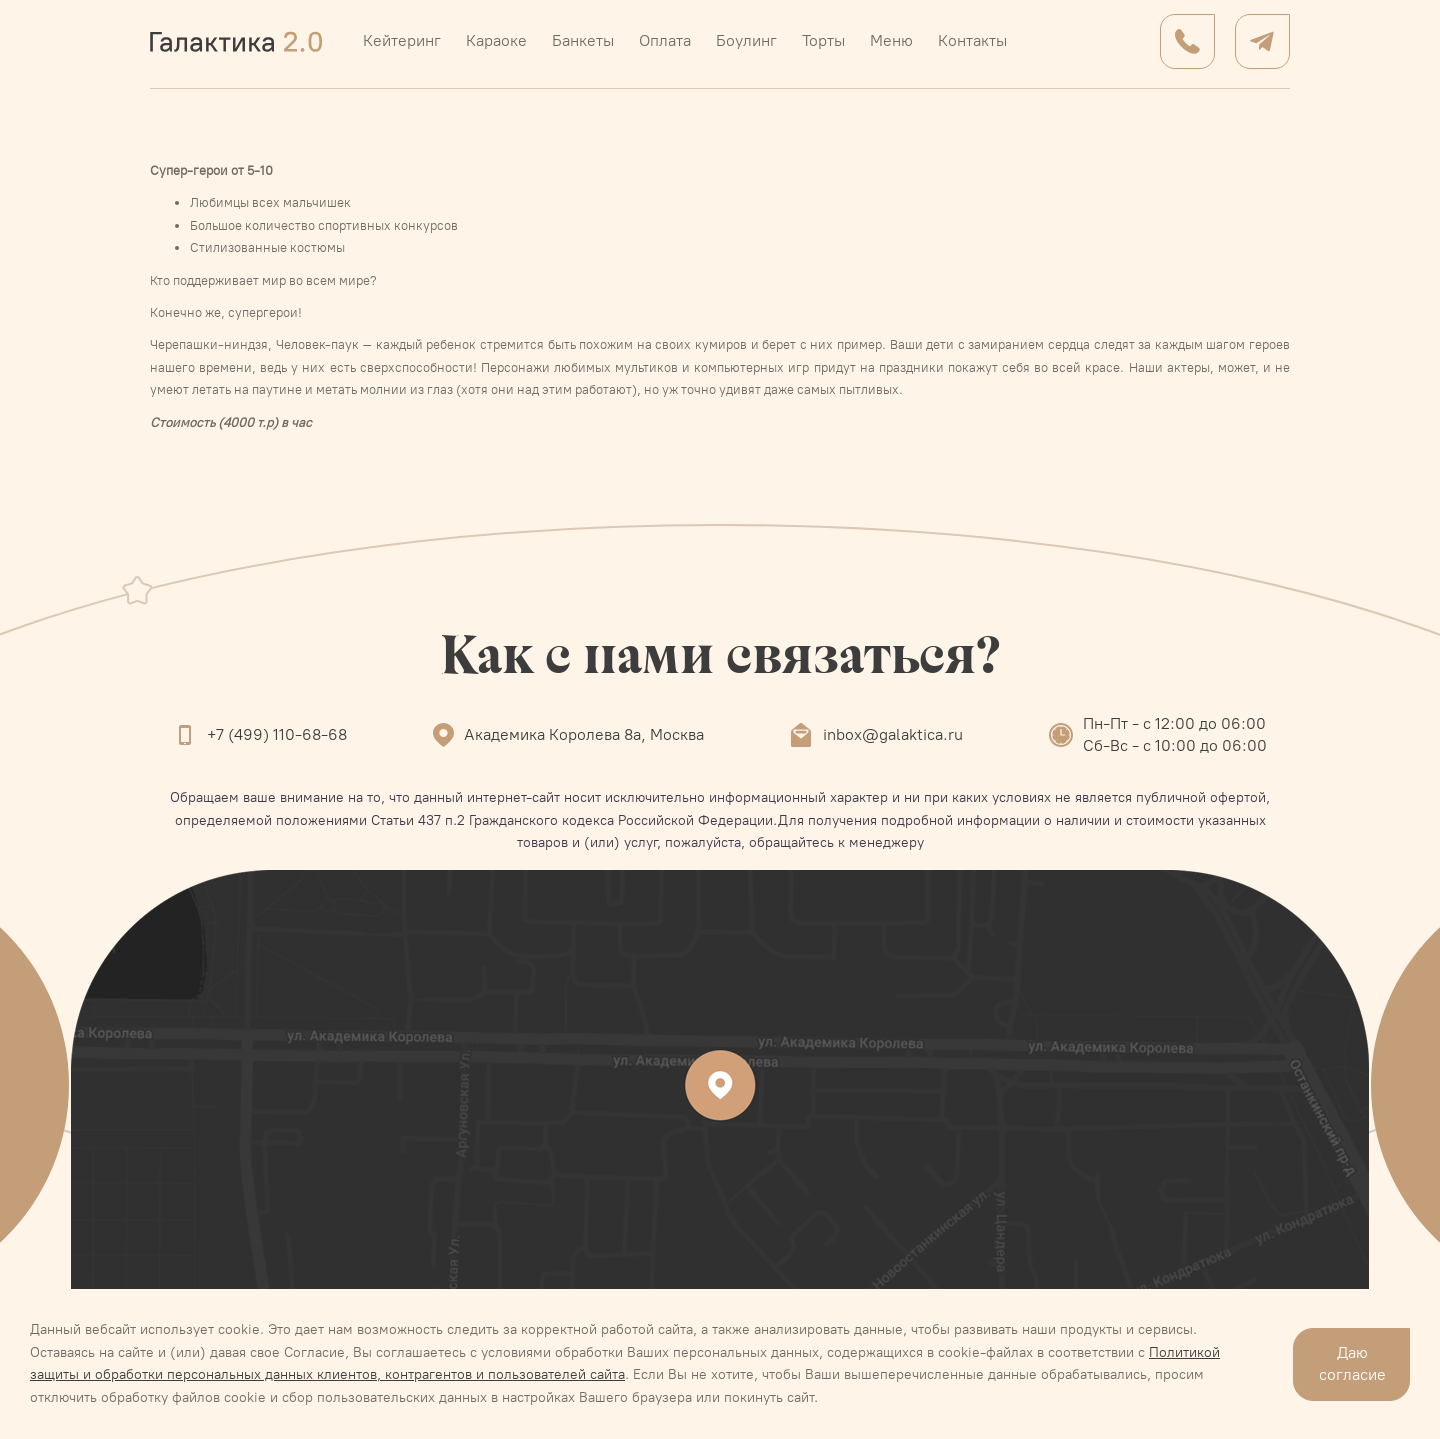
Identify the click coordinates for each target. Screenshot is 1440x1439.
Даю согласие (1352, 1363)
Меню (891, 40)
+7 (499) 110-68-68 (277, 734)
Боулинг (746, 40)
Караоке (496, 40)
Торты (823, 40)
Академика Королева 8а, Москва (584, 734)
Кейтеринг (402, 40)
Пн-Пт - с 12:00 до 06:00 (1174, 723)
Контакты (972, 40)
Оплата (665, 40)
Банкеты (583, 40)
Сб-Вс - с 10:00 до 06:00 (1175, 745)
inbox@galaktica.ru (893, 734)
